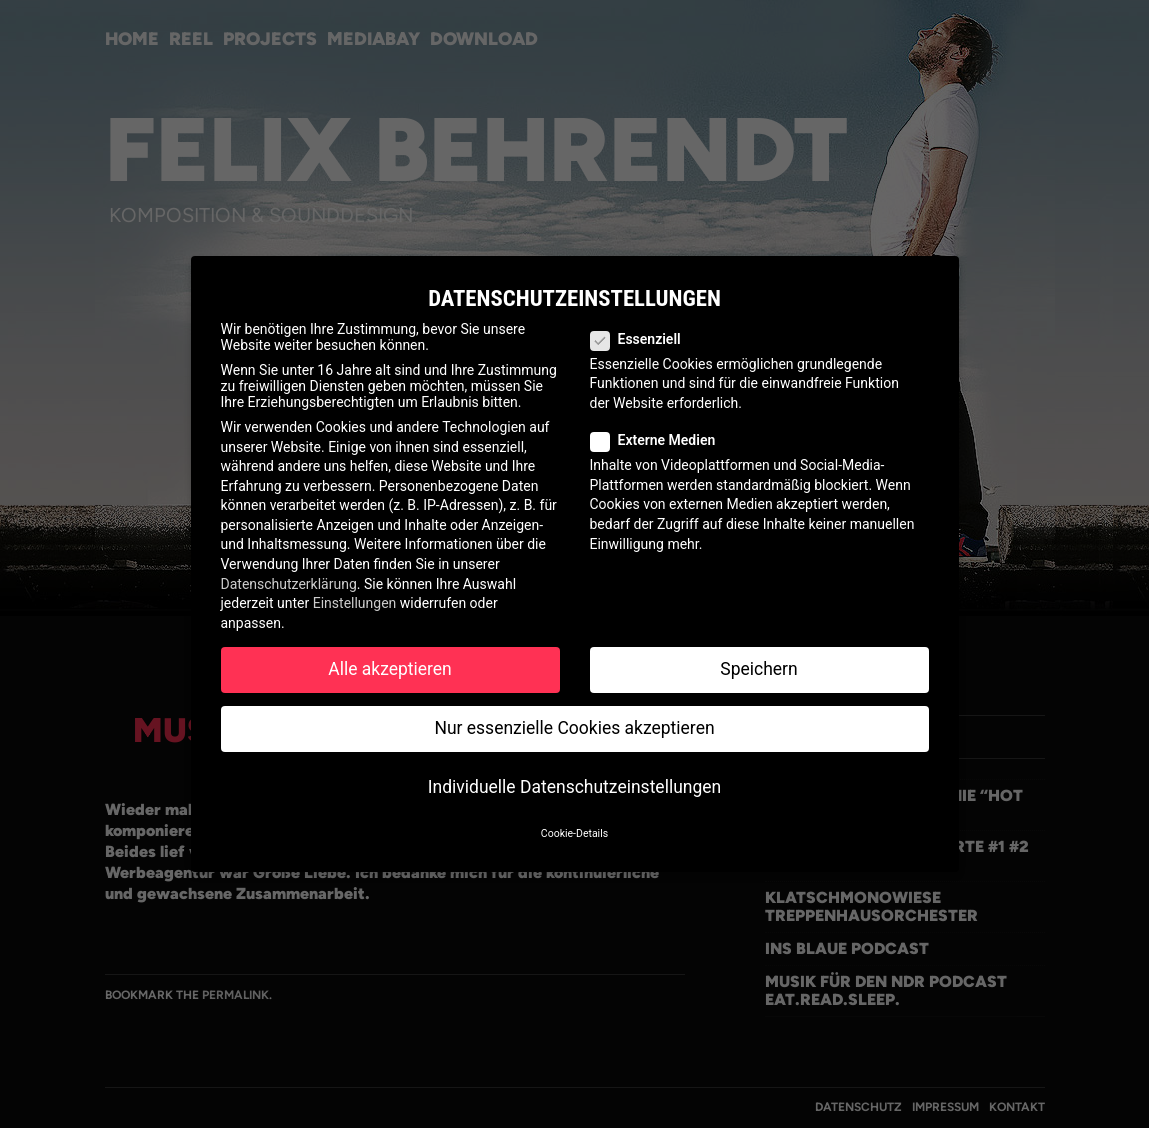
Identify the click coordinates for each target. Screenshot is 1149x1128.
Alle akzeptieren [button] (390, 669)
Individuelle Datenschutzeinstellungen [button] (574, 787)
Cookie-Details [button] (574, 833)
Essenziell (644, 339)
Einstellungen (355, 603)
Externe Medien (661, 440)
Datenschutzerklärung (289, 584)
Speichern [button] (758, 669)
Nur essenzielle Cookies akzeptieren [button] (574, 728)
